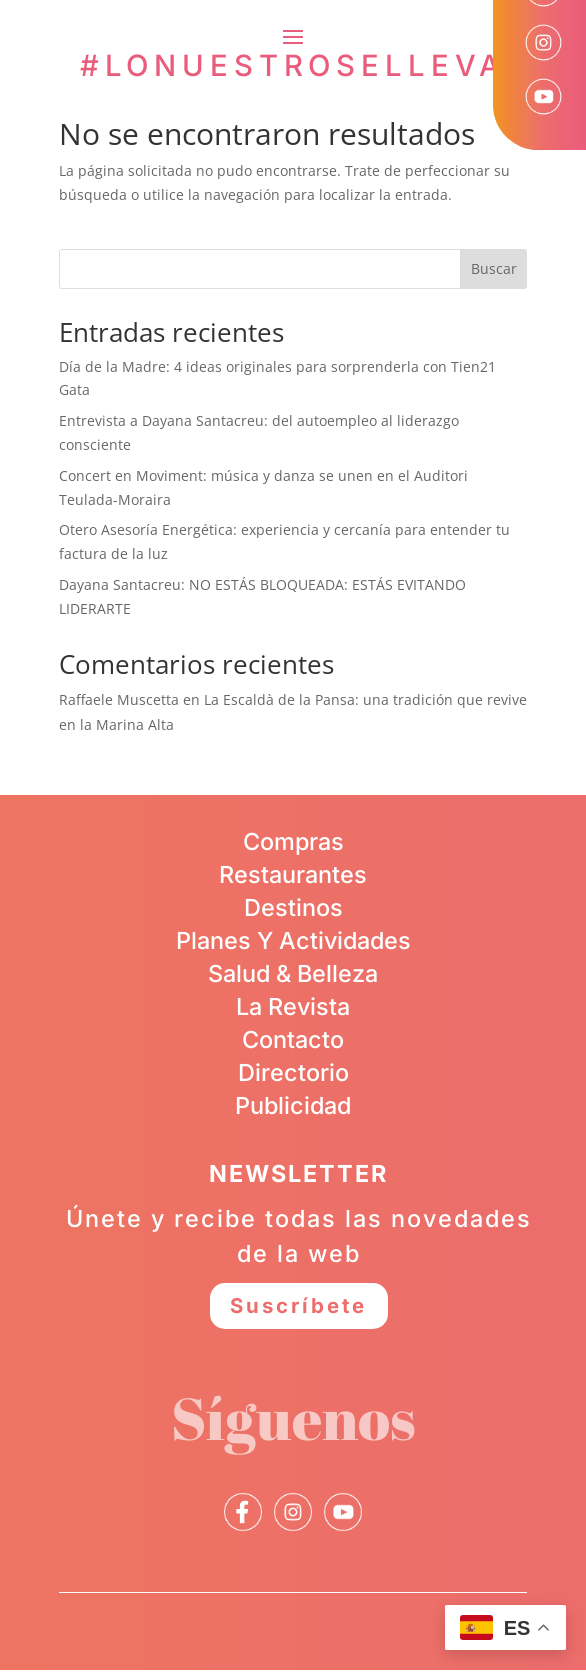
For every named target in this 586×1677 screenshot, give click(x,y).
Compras (293, 841)
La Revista (293, 1006)
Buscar (494, 268)
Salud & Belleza (293, 973)
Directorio (293, 1072)
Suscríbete (298, 1309)
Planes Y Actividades (293, 940)
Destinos (293, 907)
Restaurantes (293, 874)
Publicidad (293, 1105)
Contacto (293, 1039)
